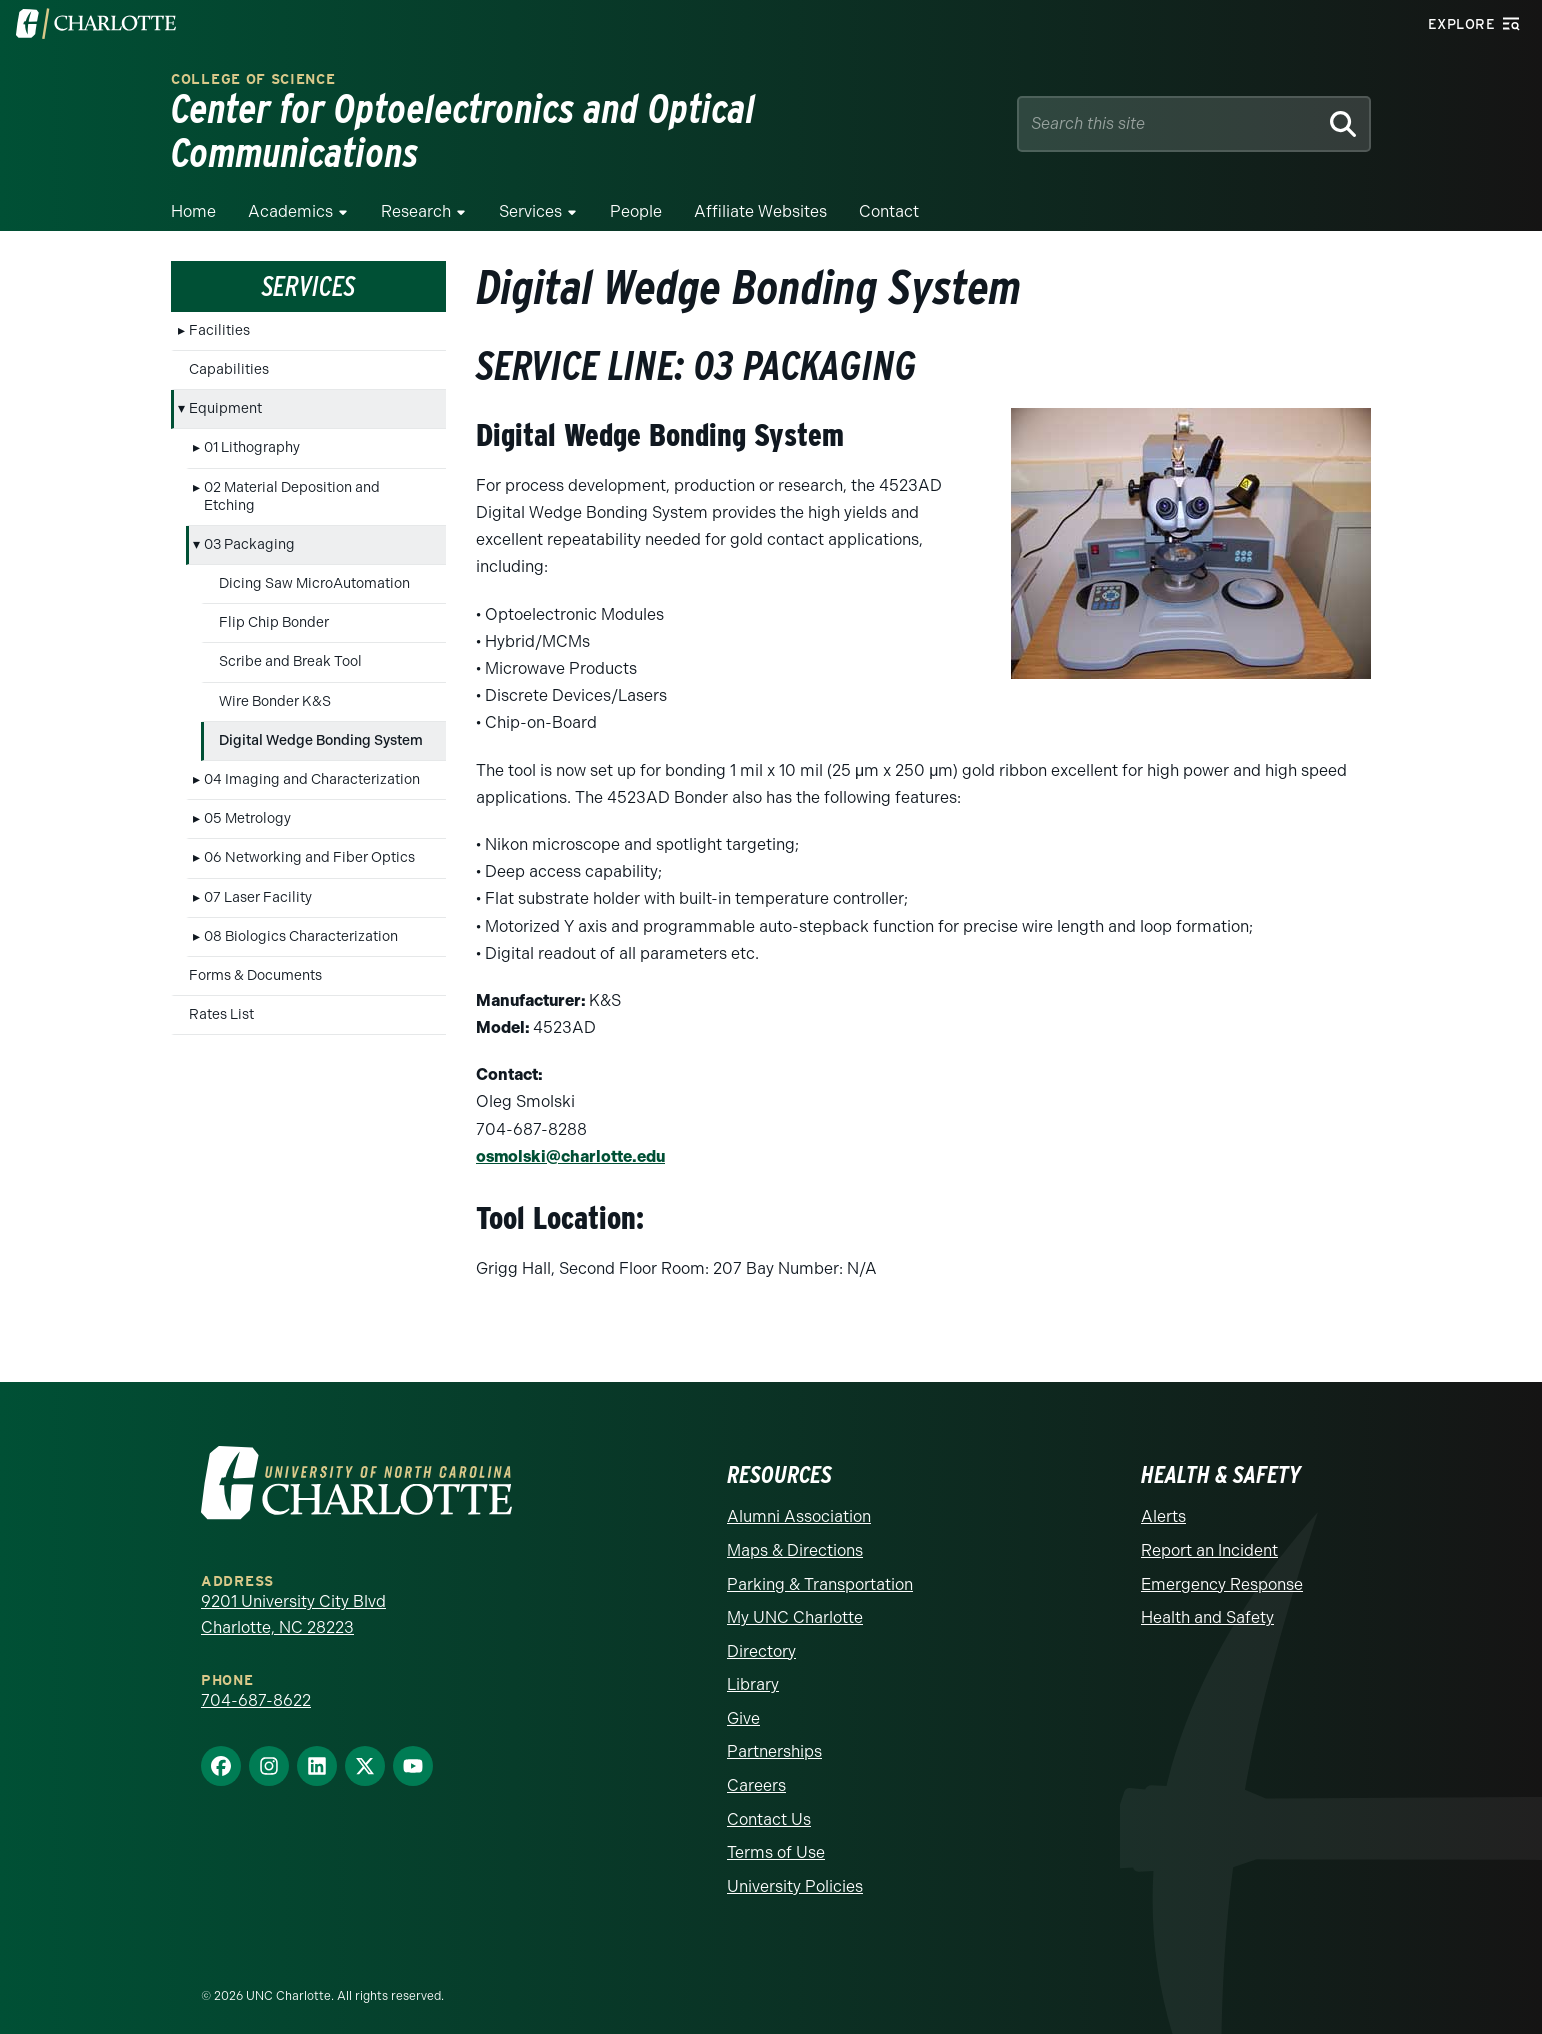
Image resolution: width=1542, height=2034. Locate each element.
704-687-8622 (256, 1687)
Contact (889, 199)
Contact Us (769, 1806)
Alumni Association (799, 1503)
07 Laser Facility (258, 884)
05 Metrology (247, 806)
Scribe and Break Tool (290, 649)
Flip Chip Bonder (274, 610)
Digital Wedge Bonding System (321, 727)
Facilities (219, 317)
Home (193, 199)
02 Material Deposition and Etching (292, 483)
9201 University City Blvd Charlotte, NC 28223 (293, 1601)
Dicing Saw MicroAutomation (314, 571)
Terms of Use (776, 1839)
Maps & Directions (795, 1537)
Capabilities (229, 357)
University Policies (795, 1873)
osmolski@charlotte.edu (570, 1143)
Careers (756, 1772)
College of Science (253, 95)
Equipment (225, 396)
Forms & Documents (255, 963)
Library (753, 1671)
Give (743, 1705)
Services (530, 199)
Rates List (221, 1002)
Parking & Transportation (820, 1570)
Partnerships (774, 1738)
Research (416, 199)
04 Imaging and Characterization (312, 767)
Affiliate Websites (760, 199)
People (636, 199)
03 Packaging (249, 532)
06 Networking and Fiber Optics (309, 845)
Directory (761, 1638)
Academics (290, 199)
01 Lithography (252, 435)
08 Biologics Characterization (301, 923)
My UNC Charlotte (795, 1604)
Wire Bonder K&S (275, 688)
